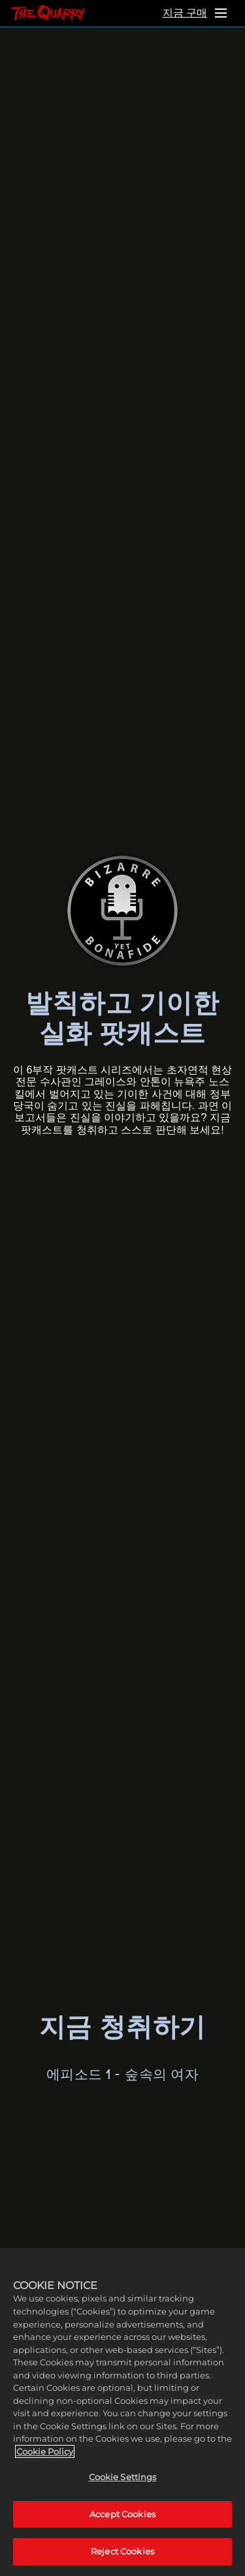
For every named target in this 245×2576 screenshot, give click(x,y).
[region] (122, 2412)
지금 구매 (185, 12)
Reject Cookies (122, 2551)
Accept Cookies (122, 2514)
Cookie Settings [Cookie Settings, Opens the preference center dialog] (123, 2477)
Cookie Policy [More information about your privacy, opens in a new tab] (44, 2451)
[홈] (47, 13)
